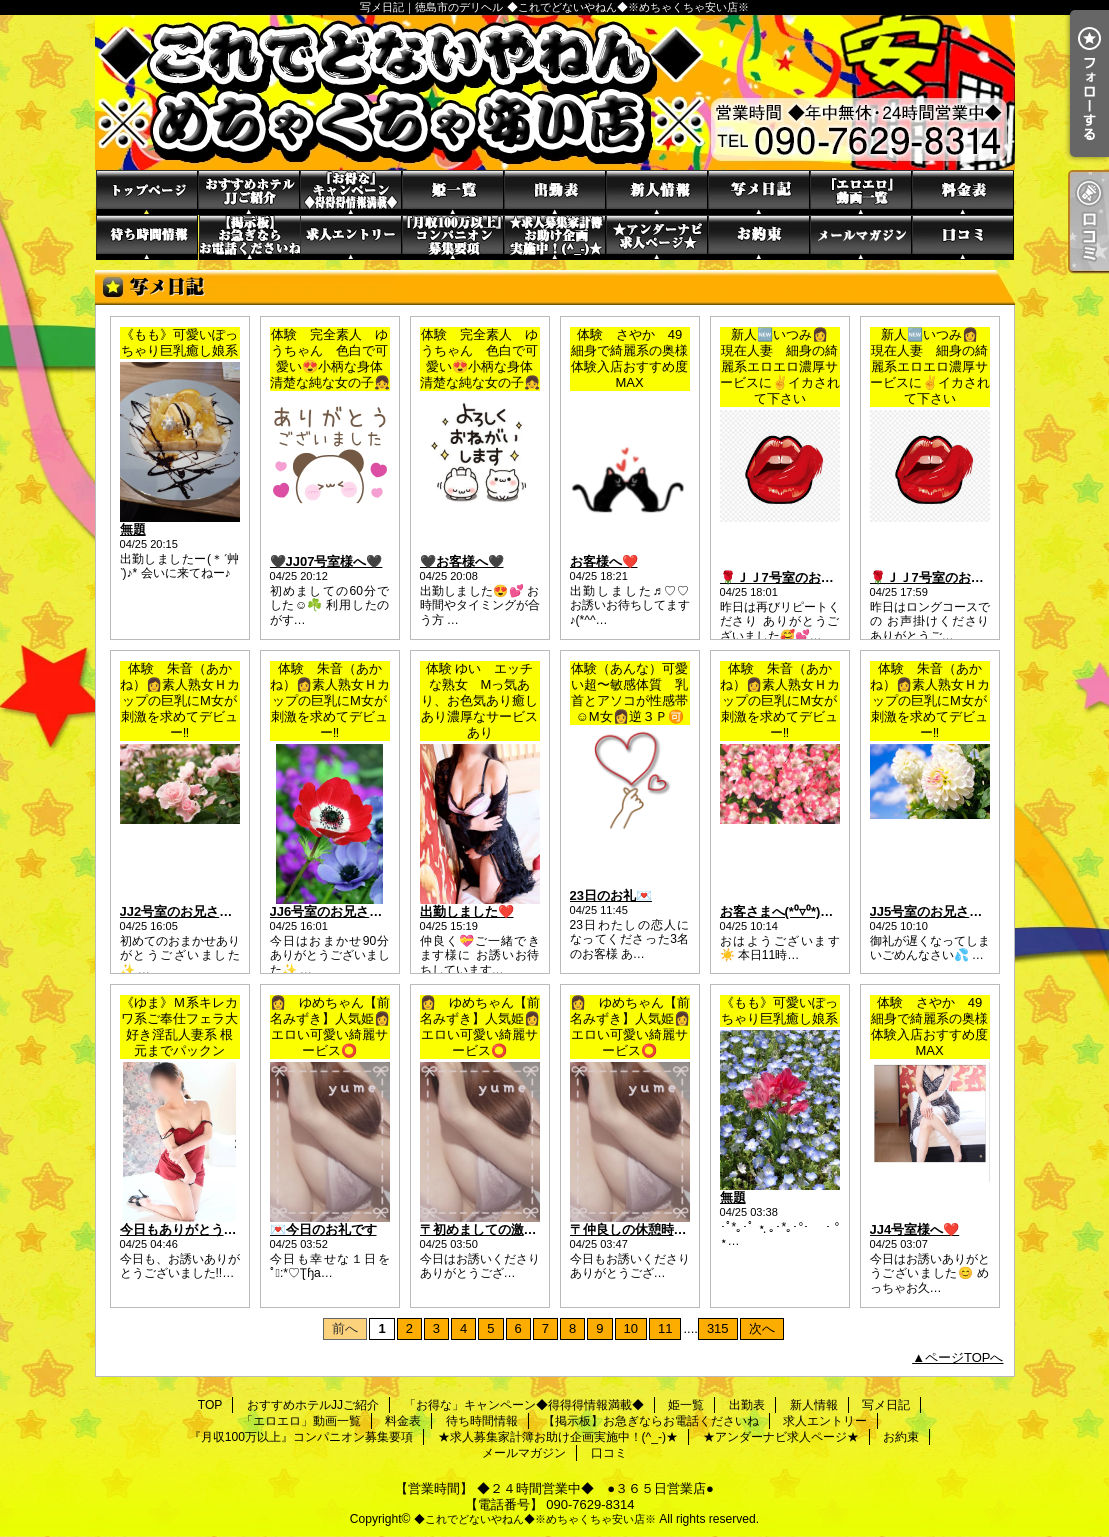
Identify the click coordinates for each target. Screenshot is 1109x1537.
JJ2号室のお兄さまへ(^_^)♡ (205, 911)
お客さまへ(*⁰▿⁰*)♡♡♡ (790, 911)
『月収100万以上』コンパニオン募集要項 (453, 237)
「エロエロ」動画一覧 (861, 192)
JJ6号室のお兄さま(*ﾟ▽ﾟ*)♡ (349, 911)
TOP (147, 192)
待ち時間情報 (147, 237)
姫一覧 (453, 192)
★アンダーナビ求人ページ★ (657, 237)
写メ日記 (759, 192)
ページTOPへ (964, 1357)
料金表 (963, 192)
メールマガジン (861, 237)
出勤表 (555, 192)
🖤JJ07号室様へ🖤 (326, 561)
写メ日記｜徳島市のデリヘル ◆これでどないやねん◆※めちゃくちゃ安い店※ (555, 92)
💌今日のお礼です (323, 1229)
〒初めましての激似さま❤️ (499, 1229)
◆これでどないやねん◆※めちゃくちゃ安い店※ (535, 1519)
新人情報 (657, 192)
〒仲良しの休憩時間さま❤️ (649, 1229)
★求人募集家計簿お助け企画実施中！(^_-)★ (555, 237)
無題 (133, 529)
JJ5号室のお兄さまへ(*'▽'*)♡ (958, 911)
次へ (762, 1328)
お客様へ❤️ (604, 561)
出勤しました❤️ (467, 911)
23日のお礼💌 (611, 895)
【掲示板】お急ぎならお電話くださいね (249, 237)
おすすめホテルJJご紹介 (249, 192)
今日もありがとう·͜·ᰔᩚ (181, 1229)
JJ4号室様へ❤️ (915, 1229)
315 (718, 1328)
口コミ (963, 237)
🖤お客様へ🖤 (462, 561)
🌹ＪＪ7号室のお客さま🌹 (798, 577)
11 (665, 1328)
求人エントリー (351, 237)
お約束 (759, 237)
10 (631, 1328)
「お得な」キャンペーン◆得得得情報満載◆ (351, 192)
